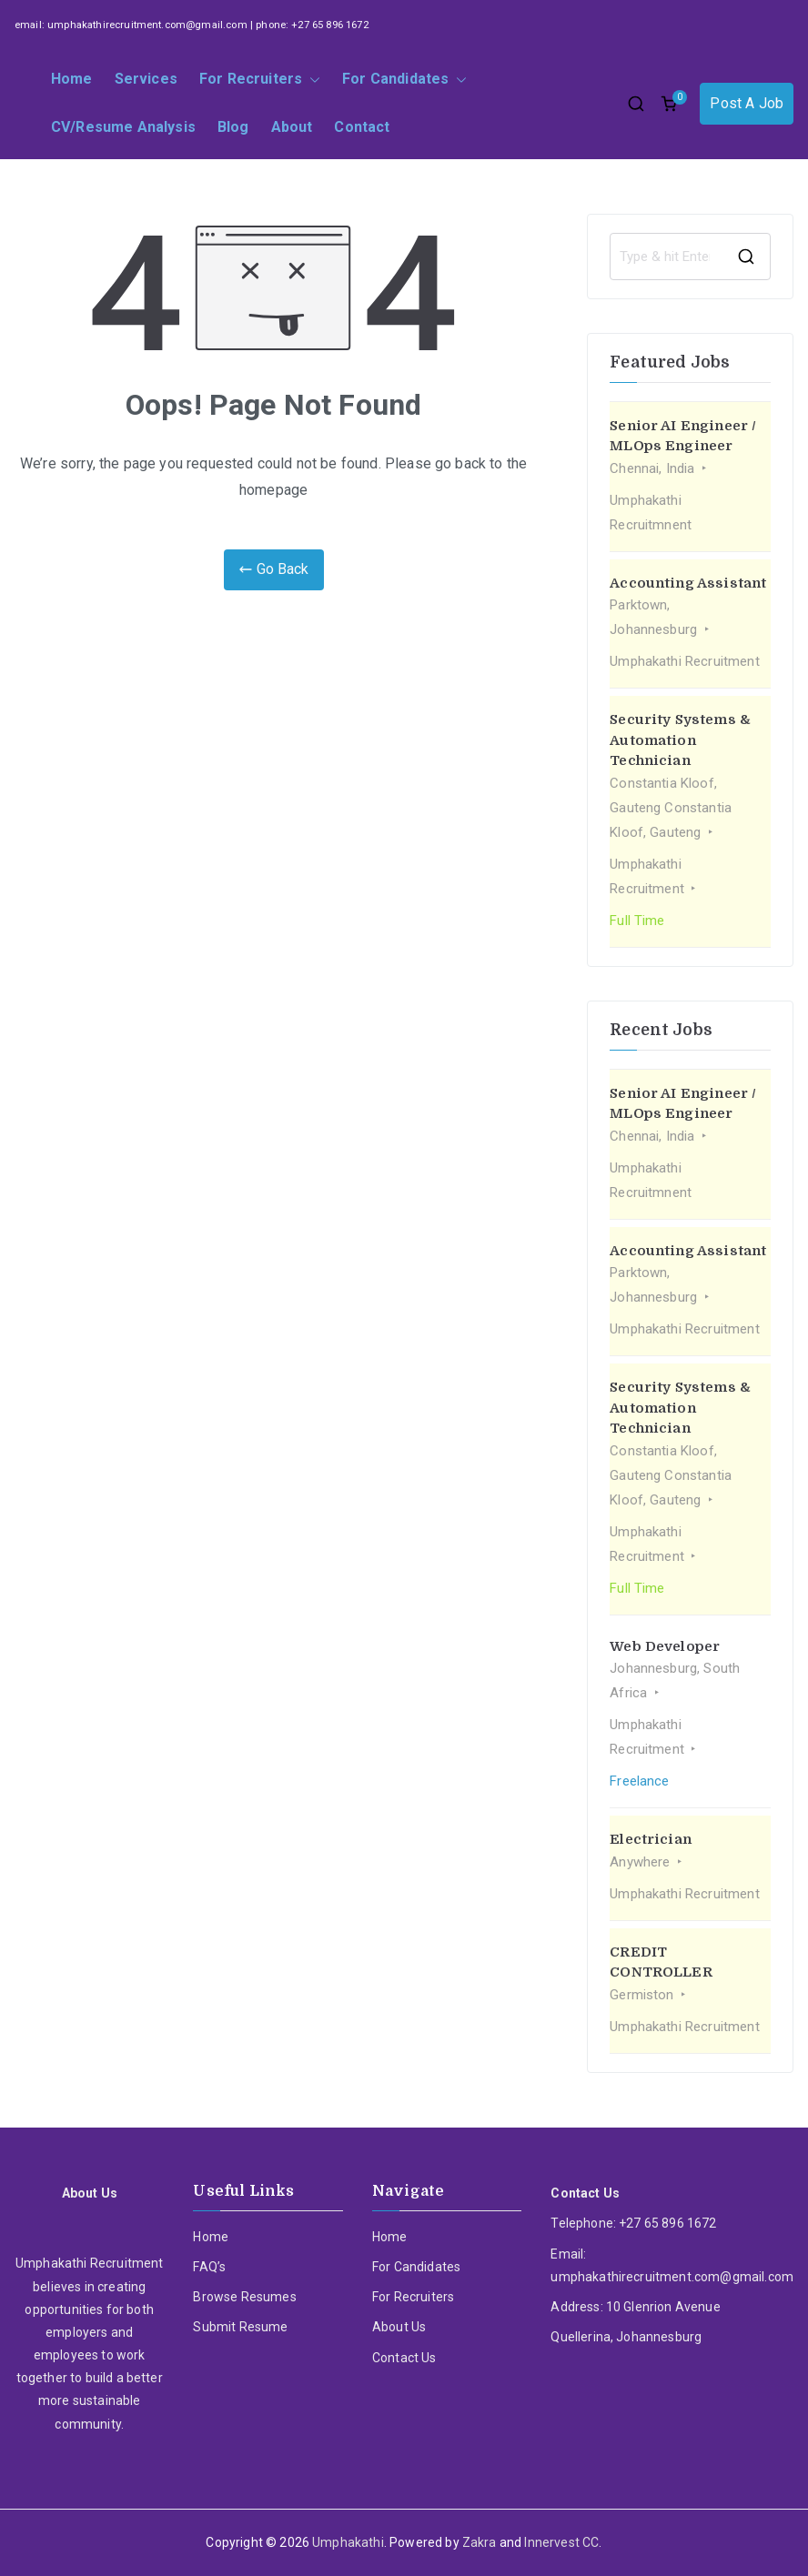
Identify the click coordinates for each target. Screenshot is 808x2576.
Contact (361, 127)
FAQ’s (209, 2266)
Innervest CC (561, 2542)
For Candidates (404, 79)
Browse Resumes (244, 2296)
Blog (233, 127)
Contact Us (404, 2357)
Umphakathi (348, 2542)
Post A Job (746, 103)
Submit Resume (240, 2326)
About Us (399, 2326)
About (292, 127)
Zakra (479, 2542)
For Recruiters (259, 79)
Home (72, 78)
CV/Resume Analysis (123, 127)
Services (146, 78)
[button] (311, 79)
